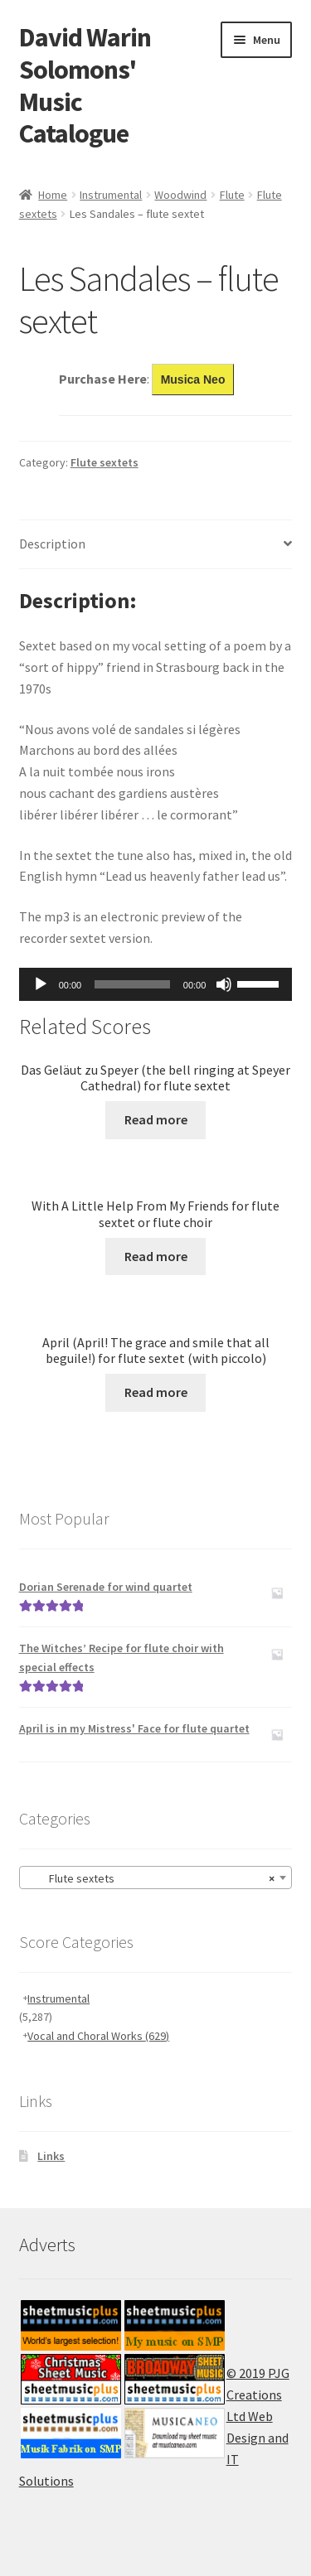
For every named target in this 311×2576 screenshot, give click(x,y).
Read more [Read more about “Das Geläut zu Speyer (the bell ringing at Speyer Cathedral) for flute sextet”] (155, 1119)
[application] (156, 984)
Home (52, 194)
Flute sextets (104, 462)
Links (51, 2155)
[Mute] (224, 984)
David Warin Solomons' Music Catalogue (85, 86)
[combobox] (156, 1877)
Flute (232, 194)
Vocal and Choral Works (98, 2035)
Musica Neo (193, 379)
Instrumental (111, 194)
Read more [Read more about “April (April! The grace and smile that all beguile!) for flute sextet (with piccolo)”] (155, 1392)
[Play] (40, 984)
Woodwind (180, 194)
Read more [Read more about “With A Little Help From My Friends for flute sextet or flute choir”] (155, 1256)
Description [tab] (52, 543)
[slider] (132, 984)
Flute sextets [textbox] (151, 1878)
